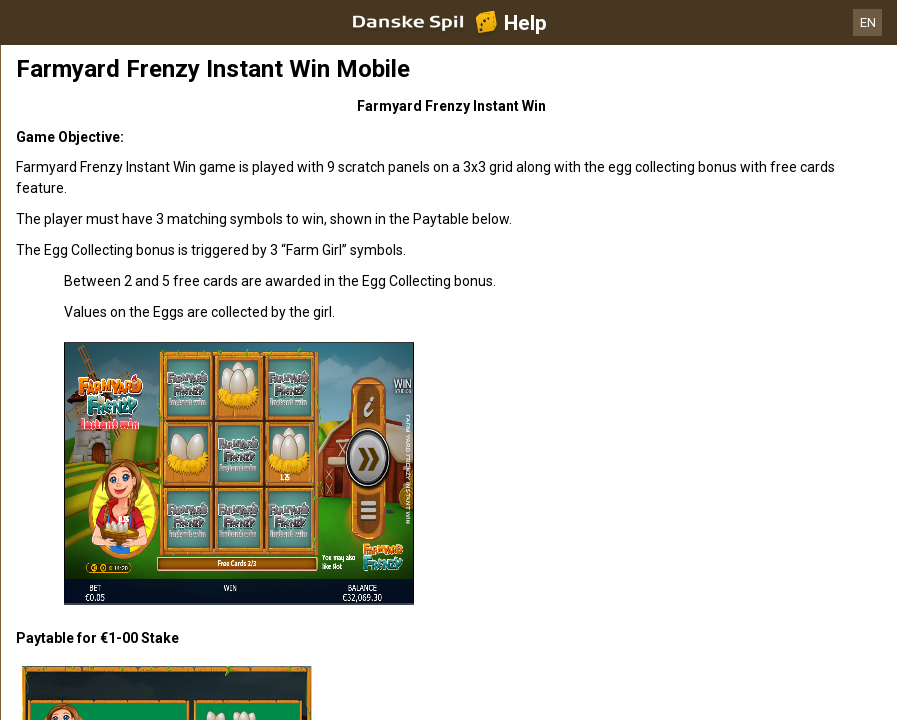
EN (868, 22)
